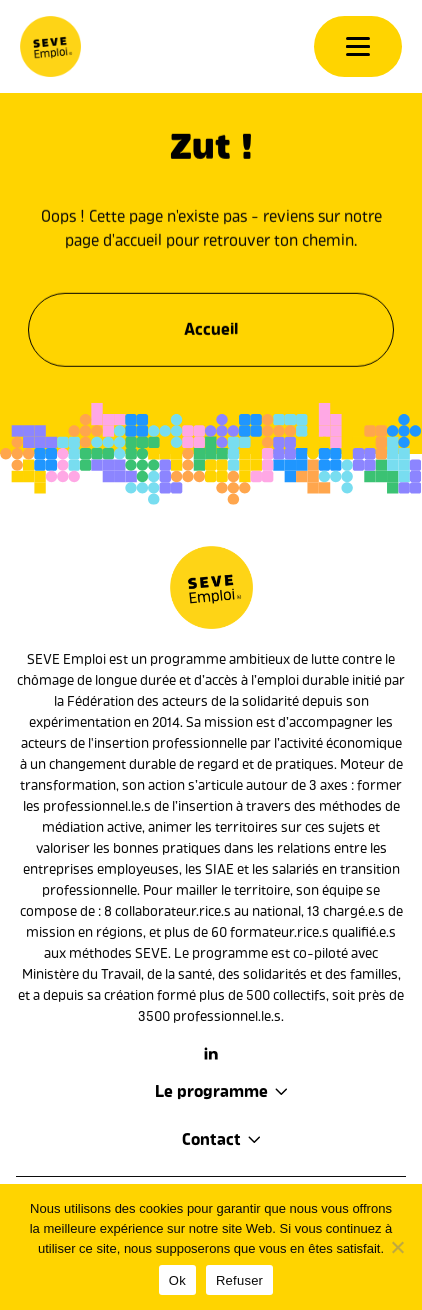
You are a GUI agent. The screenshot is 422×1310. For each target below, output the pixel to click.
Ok (177, 1280)
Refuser (239, 1280)
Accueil (211, 325)
